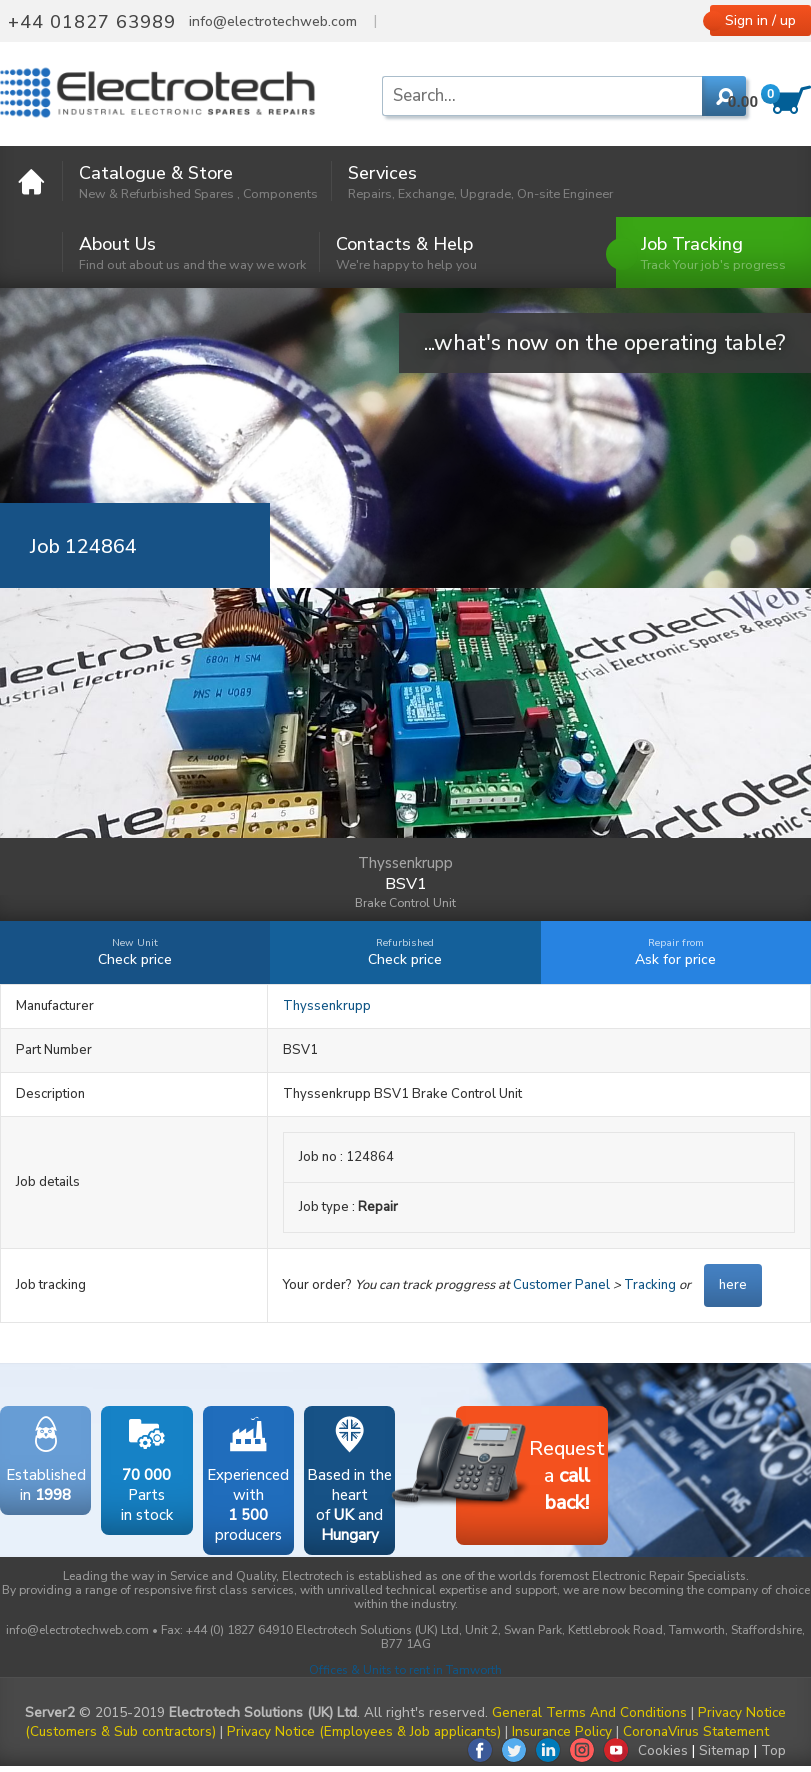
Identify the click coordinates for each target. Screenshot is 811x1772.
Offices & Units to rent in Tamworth (405, 1670)
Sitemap (724, 1750)
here (733, 1285)
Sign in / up (760, 20)
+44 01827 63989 (92, 22)
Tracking (650, 1285)
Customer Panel (561, 1285)
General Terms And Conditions (589, 1712)
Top (773, 1750)
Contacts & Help (406, 252)
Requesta (530, 1466)
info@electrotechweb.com (273, 22)
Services (480, 181)
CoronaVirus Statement (696, 1731)
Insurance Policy (562, 1731)
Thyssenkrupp (327, 1006)
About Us (192, 252)
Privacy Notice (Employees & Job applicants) (364, 1731)
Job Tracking (713, 252)
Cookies (663, 1750)
